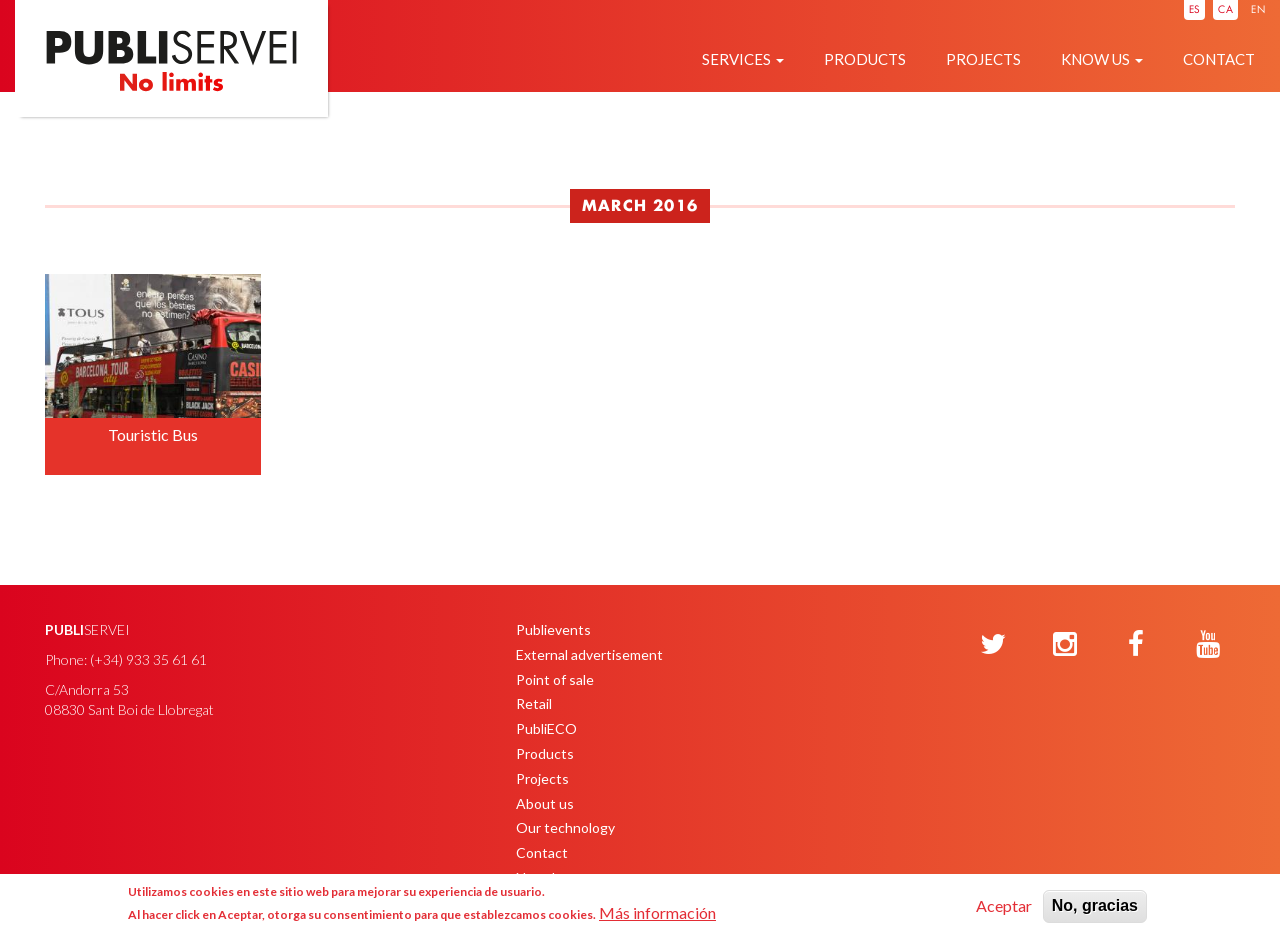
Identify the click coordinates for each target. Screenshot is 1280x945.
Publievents (553, 629)
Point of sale (555, 679)
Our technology (565, 827)
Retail (534, 703)
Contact (1219, 59)
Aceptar (1004, 905)
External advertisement (589, 654)
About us (545, 803)
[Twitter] (993, 645)
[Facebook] (1136, 645)
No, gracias (1095, 905)
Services (743, 59)
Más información (657, 912)
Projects (983, 59)
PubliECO (546, 728)
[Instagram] (1065, 645)
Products (865, 59)
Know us (1102, 59)
